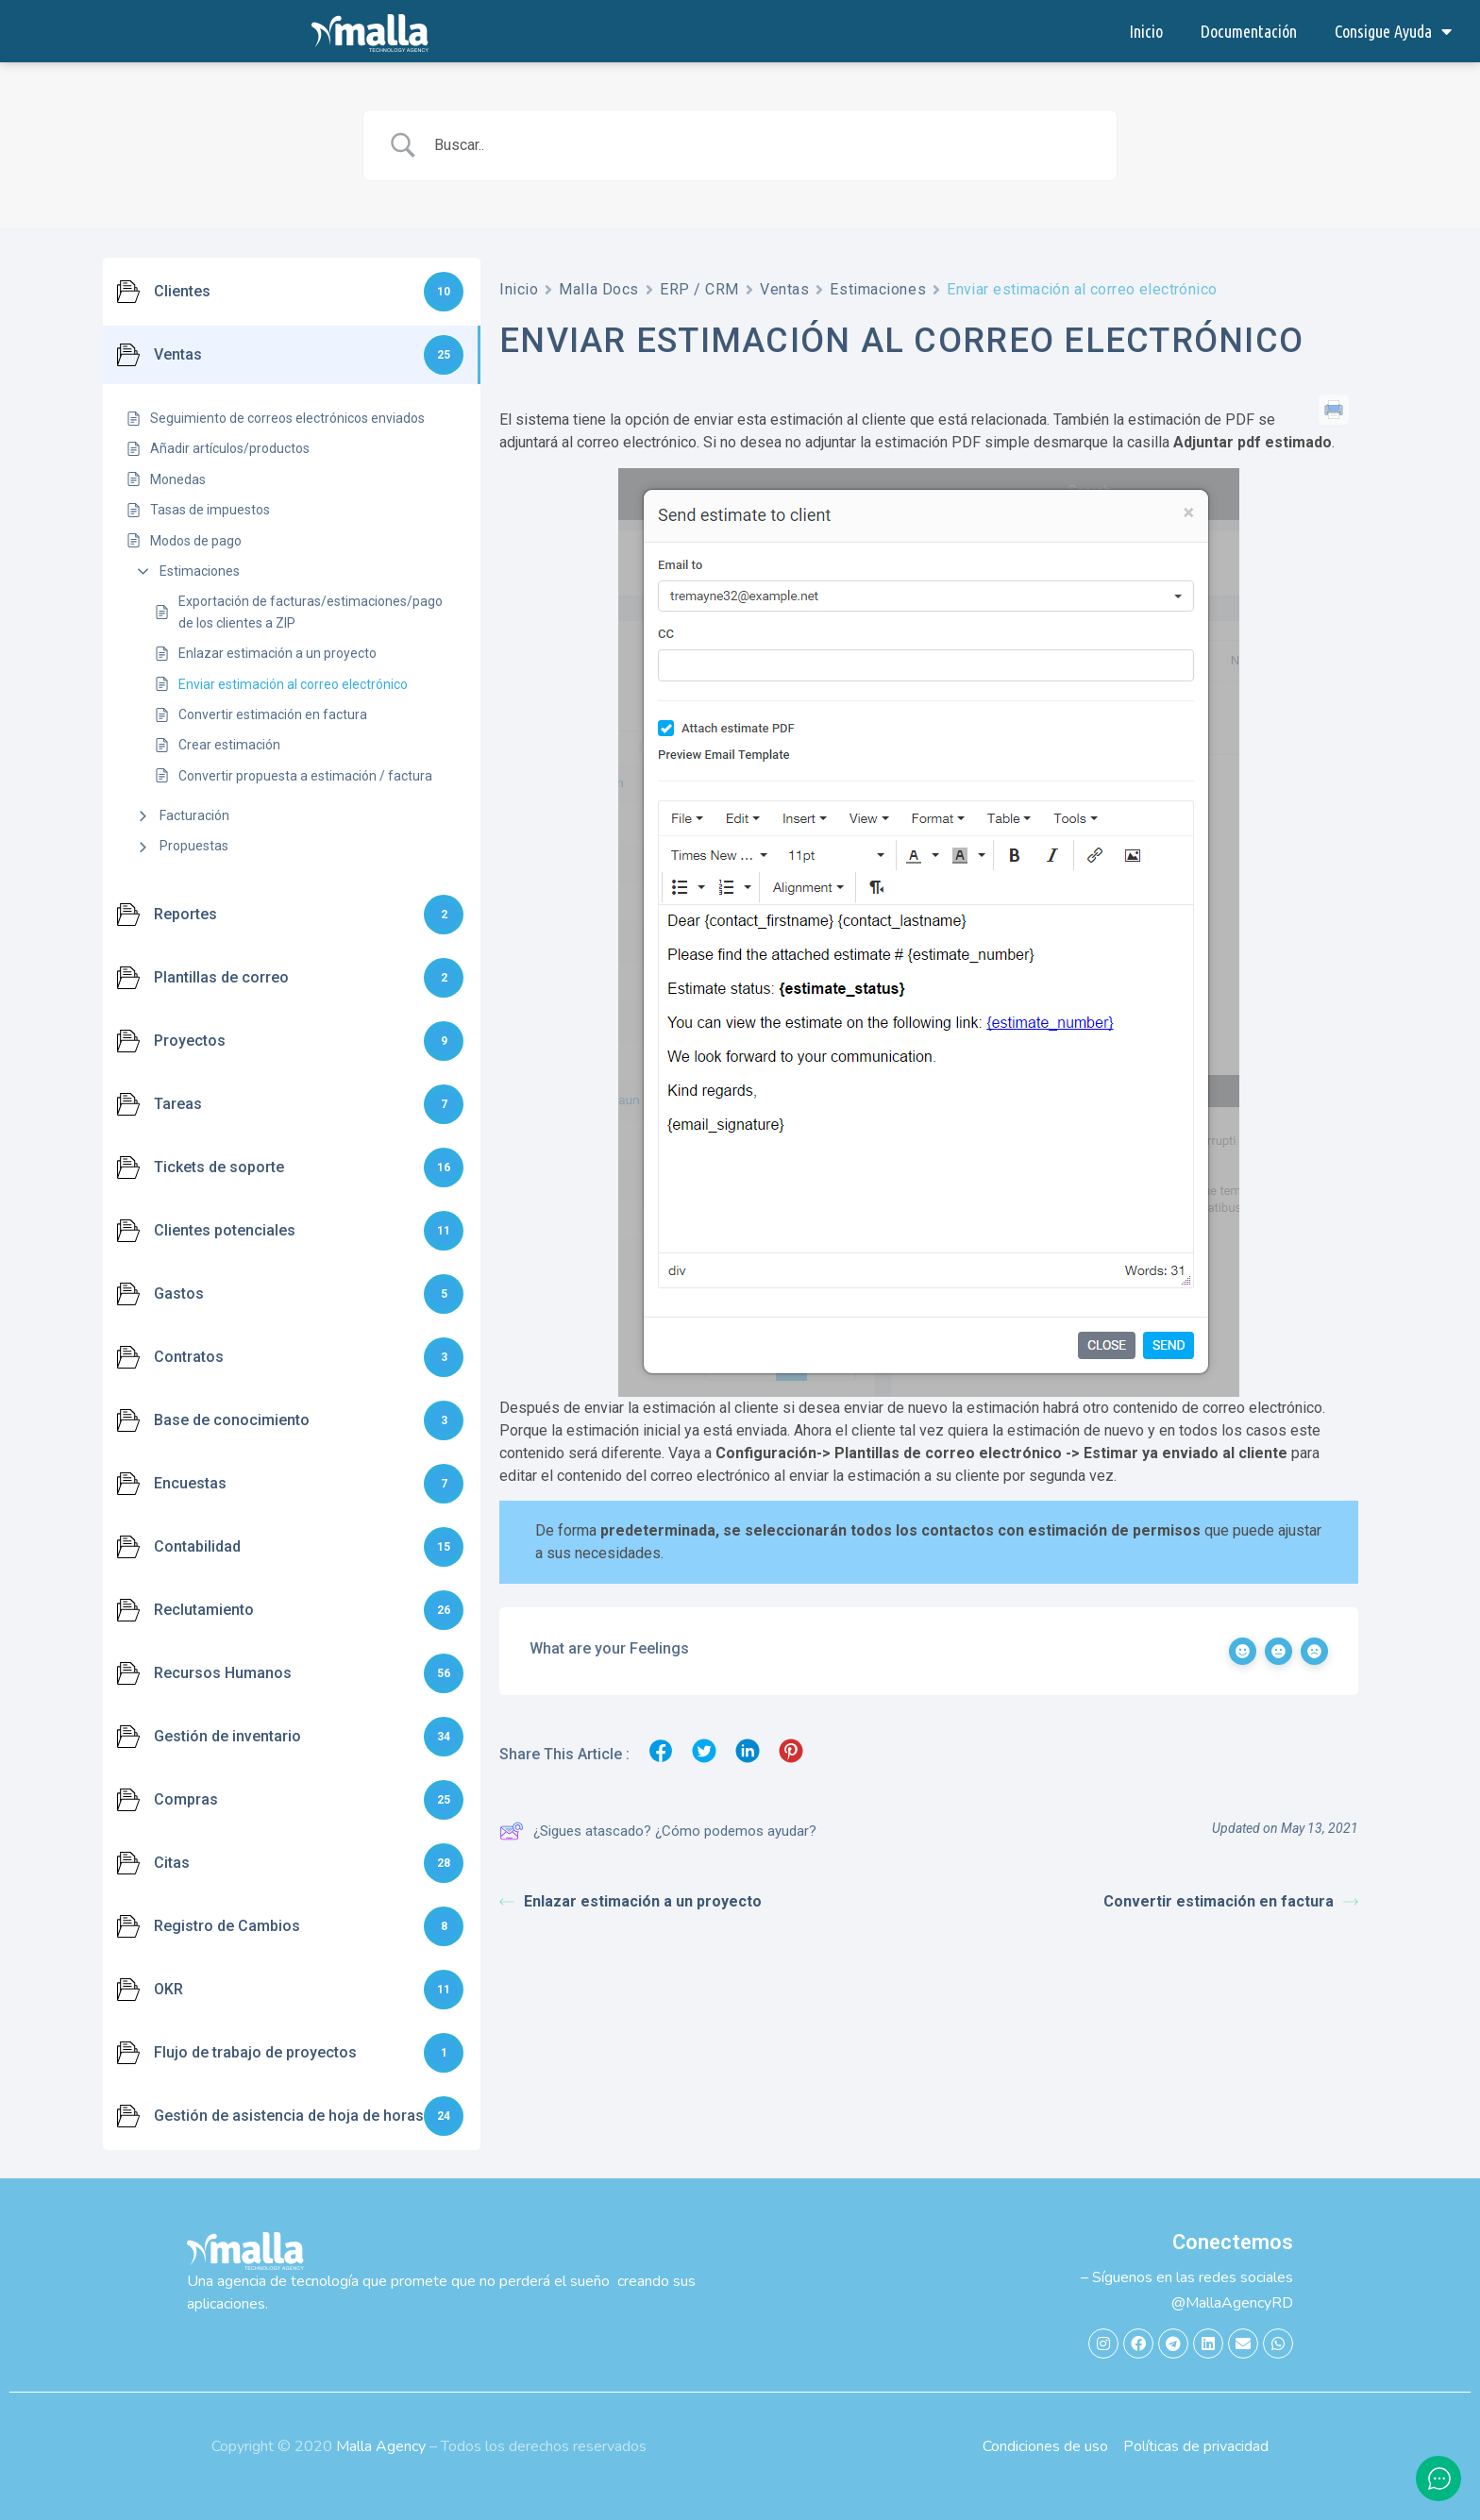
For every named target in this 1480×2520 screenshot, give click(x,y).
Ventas (784, 289)
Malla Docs (599, 289)
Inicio (1146, 31)
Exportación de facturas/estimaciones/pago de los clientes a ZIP (310, 612)
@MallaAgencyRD (1232, 2303)
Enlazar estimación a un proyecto (277, 653)
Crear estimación (229, 744)
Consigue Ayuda (1393, 31)
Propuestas (194, 845)
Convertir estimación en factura (272, 714)
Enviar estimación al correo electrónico (293, 684)
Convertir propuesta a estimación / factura (305, 775)
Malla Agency (381, 2446)
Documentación (1249, 31)
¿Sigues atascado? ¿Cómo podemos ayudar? (657, 1831)
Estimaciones (200, 571)
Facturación (194, 815)
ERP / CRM (699, 289)
